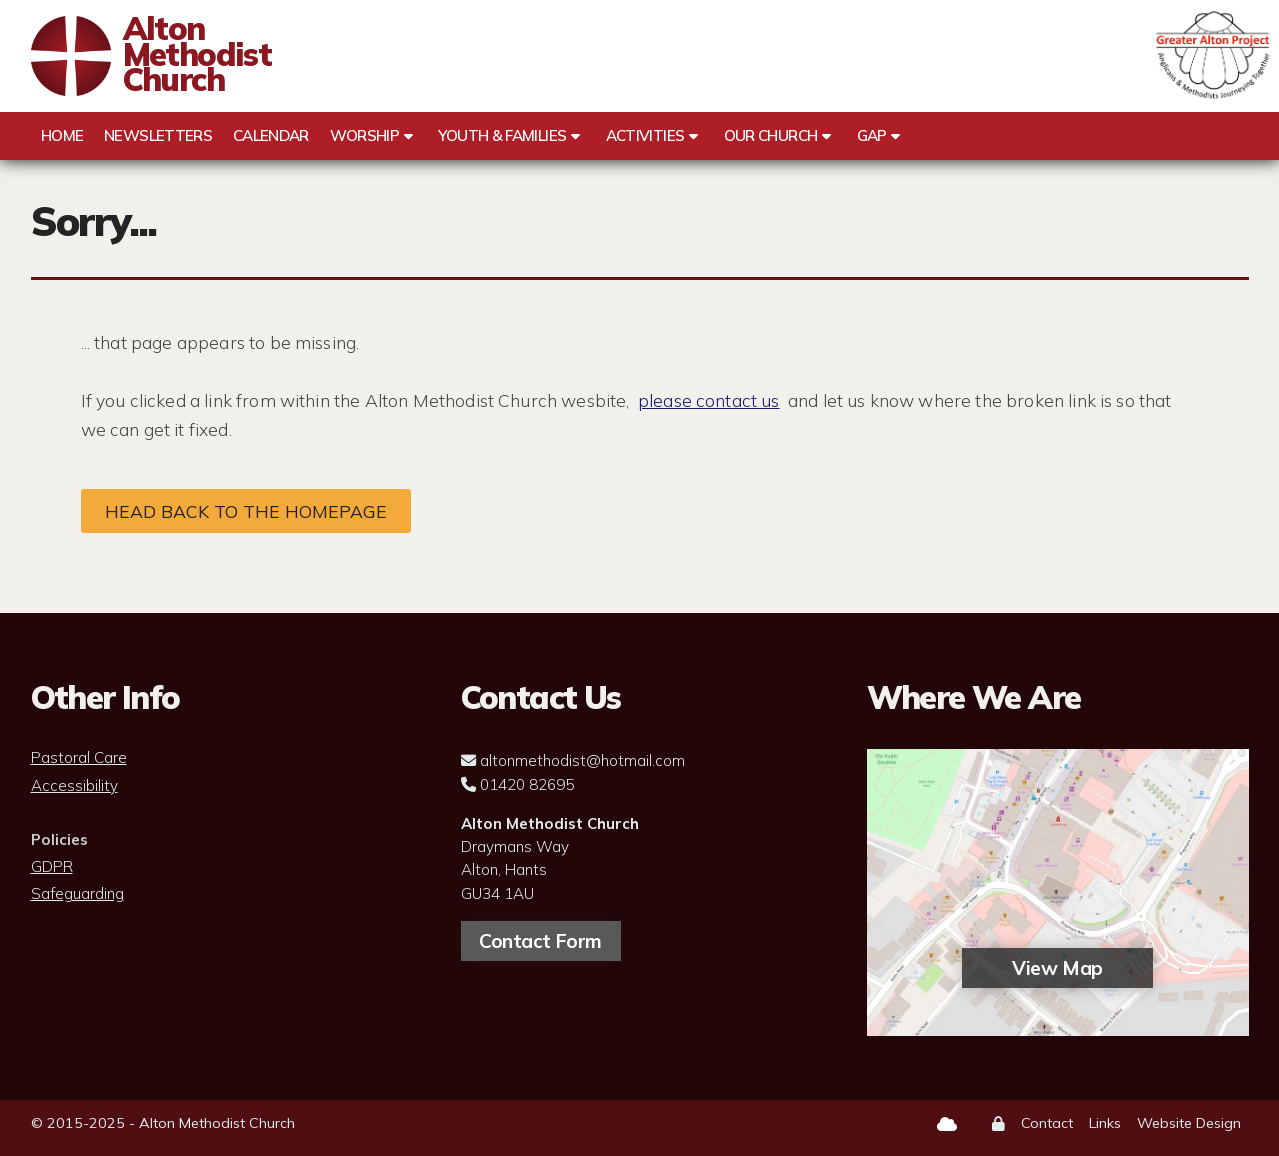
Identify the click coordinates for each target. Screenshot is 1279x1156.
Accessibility (74, 786)
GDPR (52, 867)
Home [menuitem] (62, 135)
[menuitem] (998, 1124)
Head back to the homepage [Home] (246, 511)
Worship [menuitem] (365, 135)
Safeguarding (77, 894)
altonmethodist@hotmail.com (582, 760)
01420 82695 (527, 784)
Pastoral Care (79, 758)
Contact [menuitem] (1047, 1123)
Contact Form (540, 941)
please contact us (709, 400)
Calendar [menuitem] (271, 135)
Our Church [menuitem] (771, 135)
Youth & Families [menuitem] (502, 135)
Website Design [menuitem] (1189, 1123)
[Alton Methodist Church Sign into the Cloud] (947, 1124)
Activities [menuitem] (645, 135)
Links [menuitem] (1105, 1123)
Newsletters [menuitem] (158, 135)
